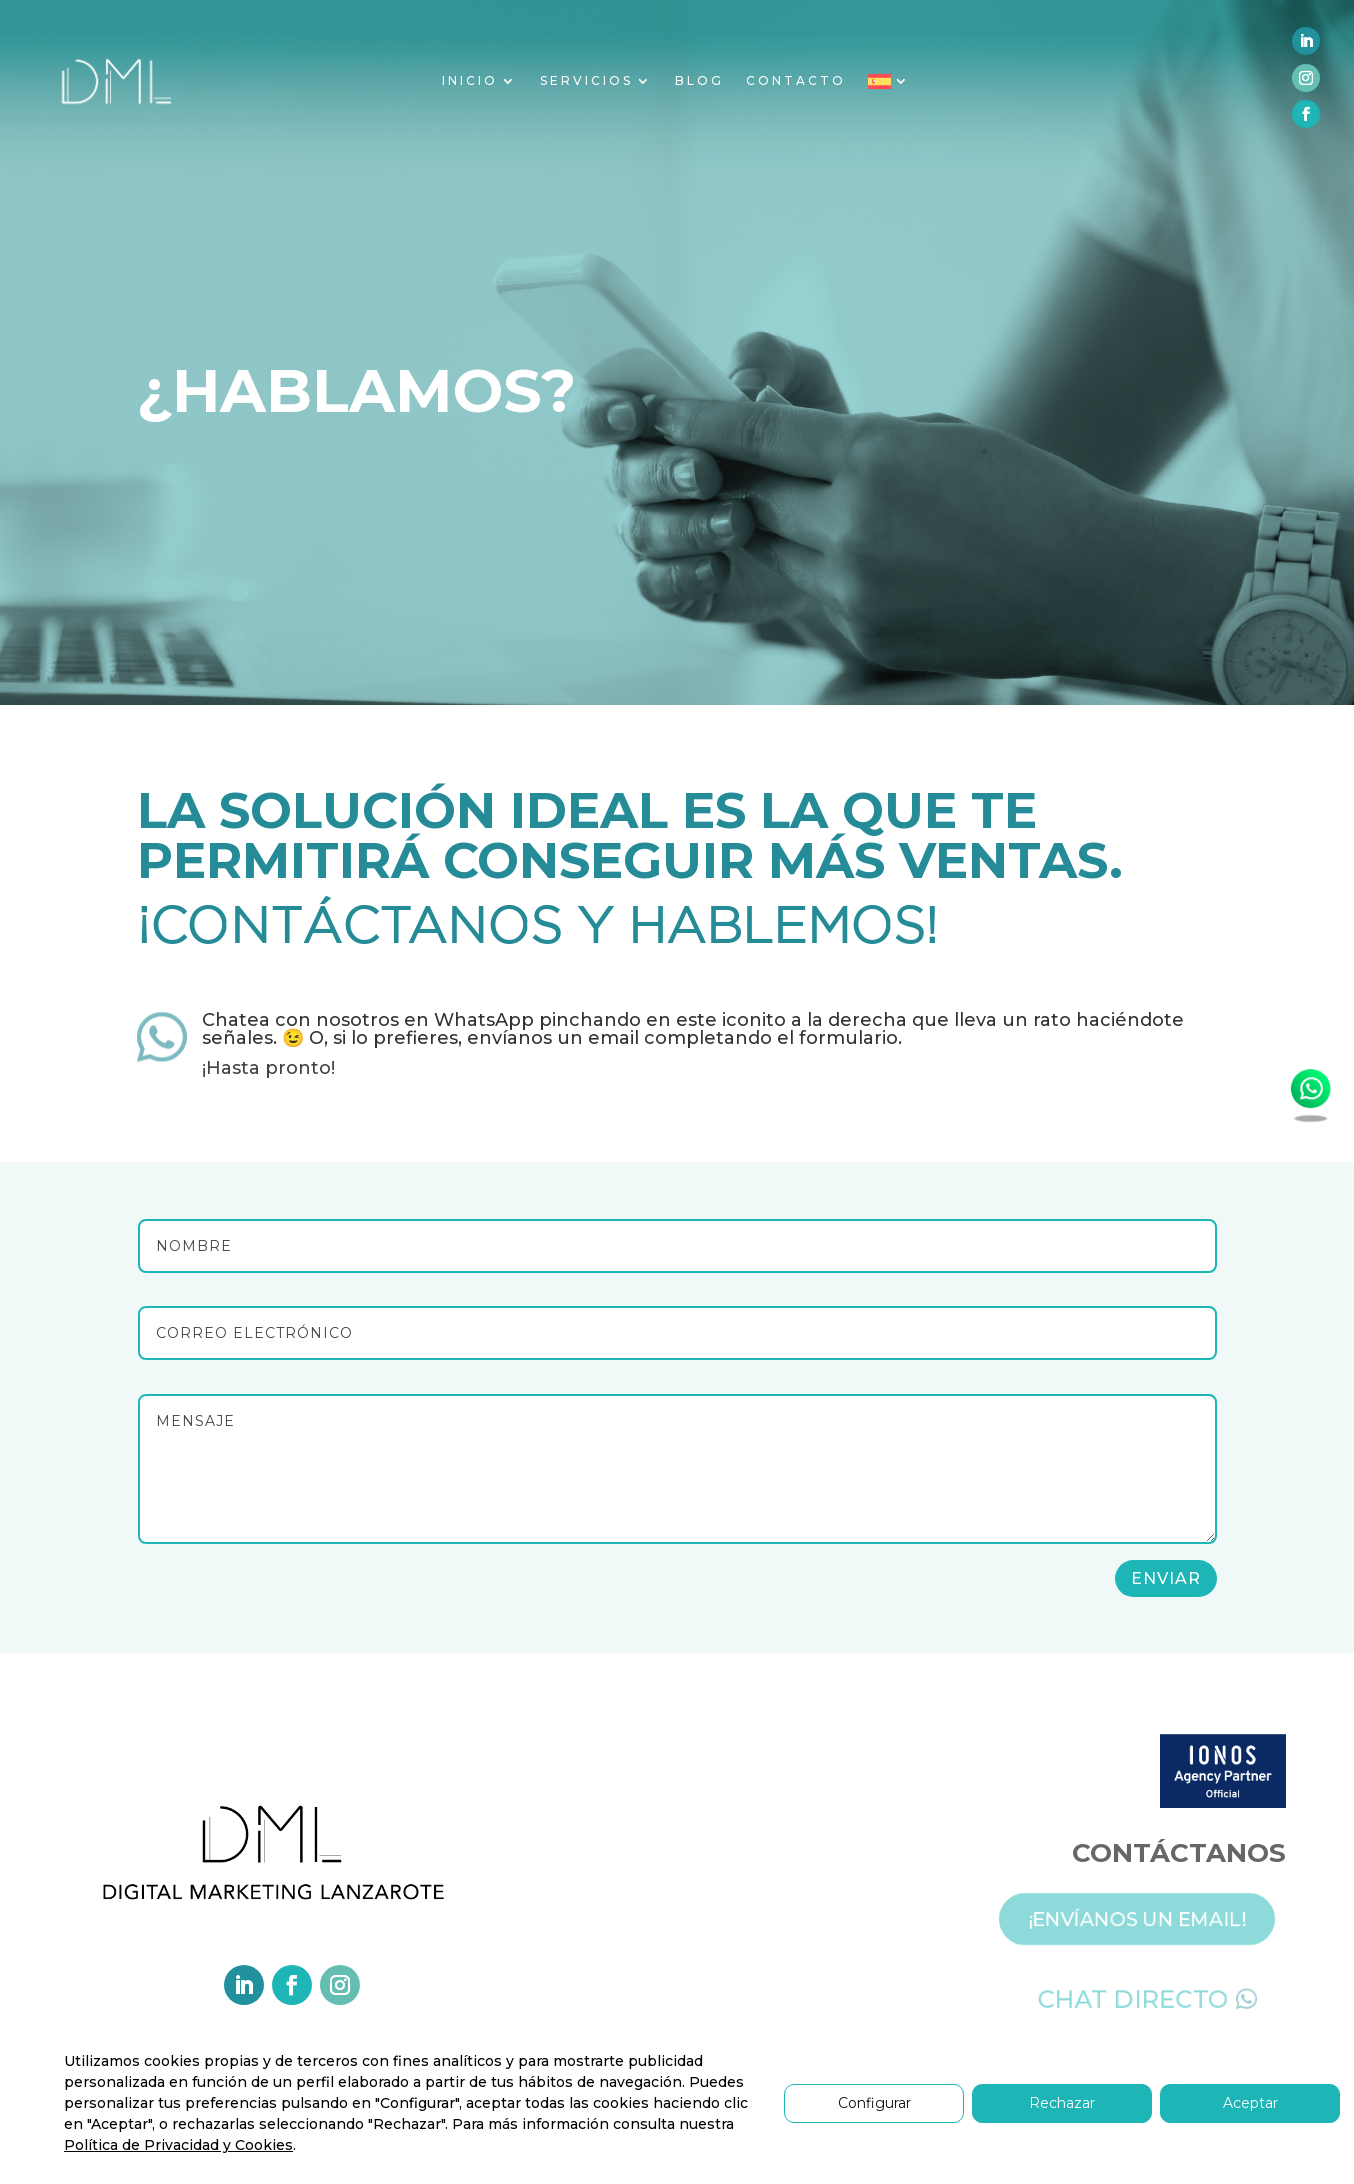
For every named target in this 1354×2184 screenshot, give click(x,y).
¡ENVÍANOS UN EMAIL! (1152, 1916)
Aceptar (1250, 2103)
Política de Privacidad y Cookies (178, 2145)
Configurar (874, 2103)
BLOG (699, 81)
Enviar (1166, 1578)
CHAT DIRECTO (1147, 1996)
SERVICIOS (586, 81)
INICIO (470, 81)
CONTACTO (796, 81)
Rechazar (1062, 2103)
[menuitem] (889, 85)
